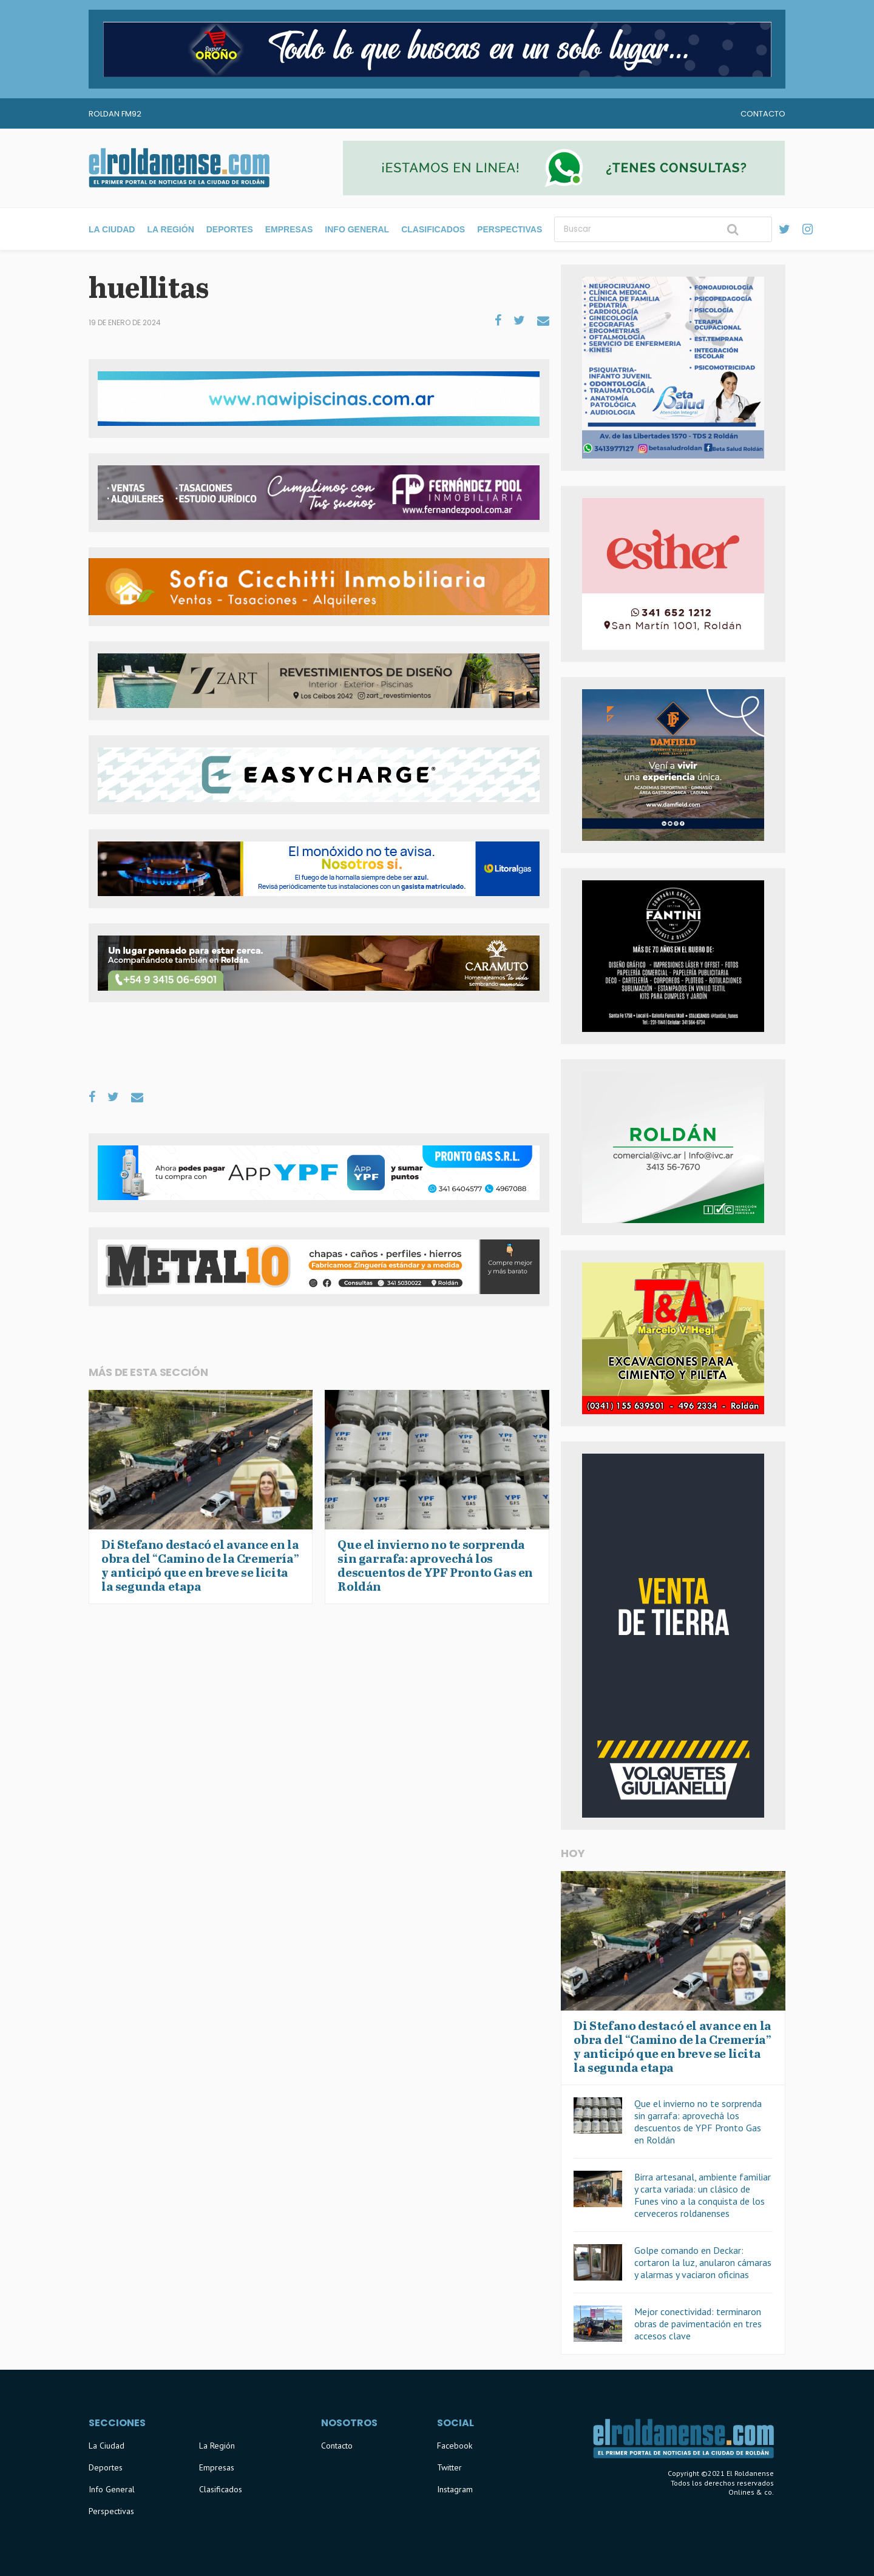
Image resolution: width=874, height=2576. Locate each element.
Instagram (455, 2489)
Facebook (454, 2445)
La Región (170, 229)
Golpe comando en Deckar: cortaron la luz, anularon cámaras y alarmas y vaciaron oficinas (702, 2262)
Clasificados (433, 229)
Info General (357, 229)
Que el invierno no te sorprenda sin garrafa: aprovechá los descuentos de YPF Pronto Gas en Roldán (698, 2121)
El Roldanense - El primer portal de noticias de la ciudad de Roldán (179, 168)
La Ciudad (112, 229)
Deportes (229, 229)
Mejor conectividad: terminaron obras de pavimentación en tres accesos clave (698, 2323)
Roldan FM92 (115, 114)
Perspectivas (509, 229)
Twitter (449, 2467)
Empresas (289, 229)
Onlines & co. (751, 2492)
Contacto (762, 114)
